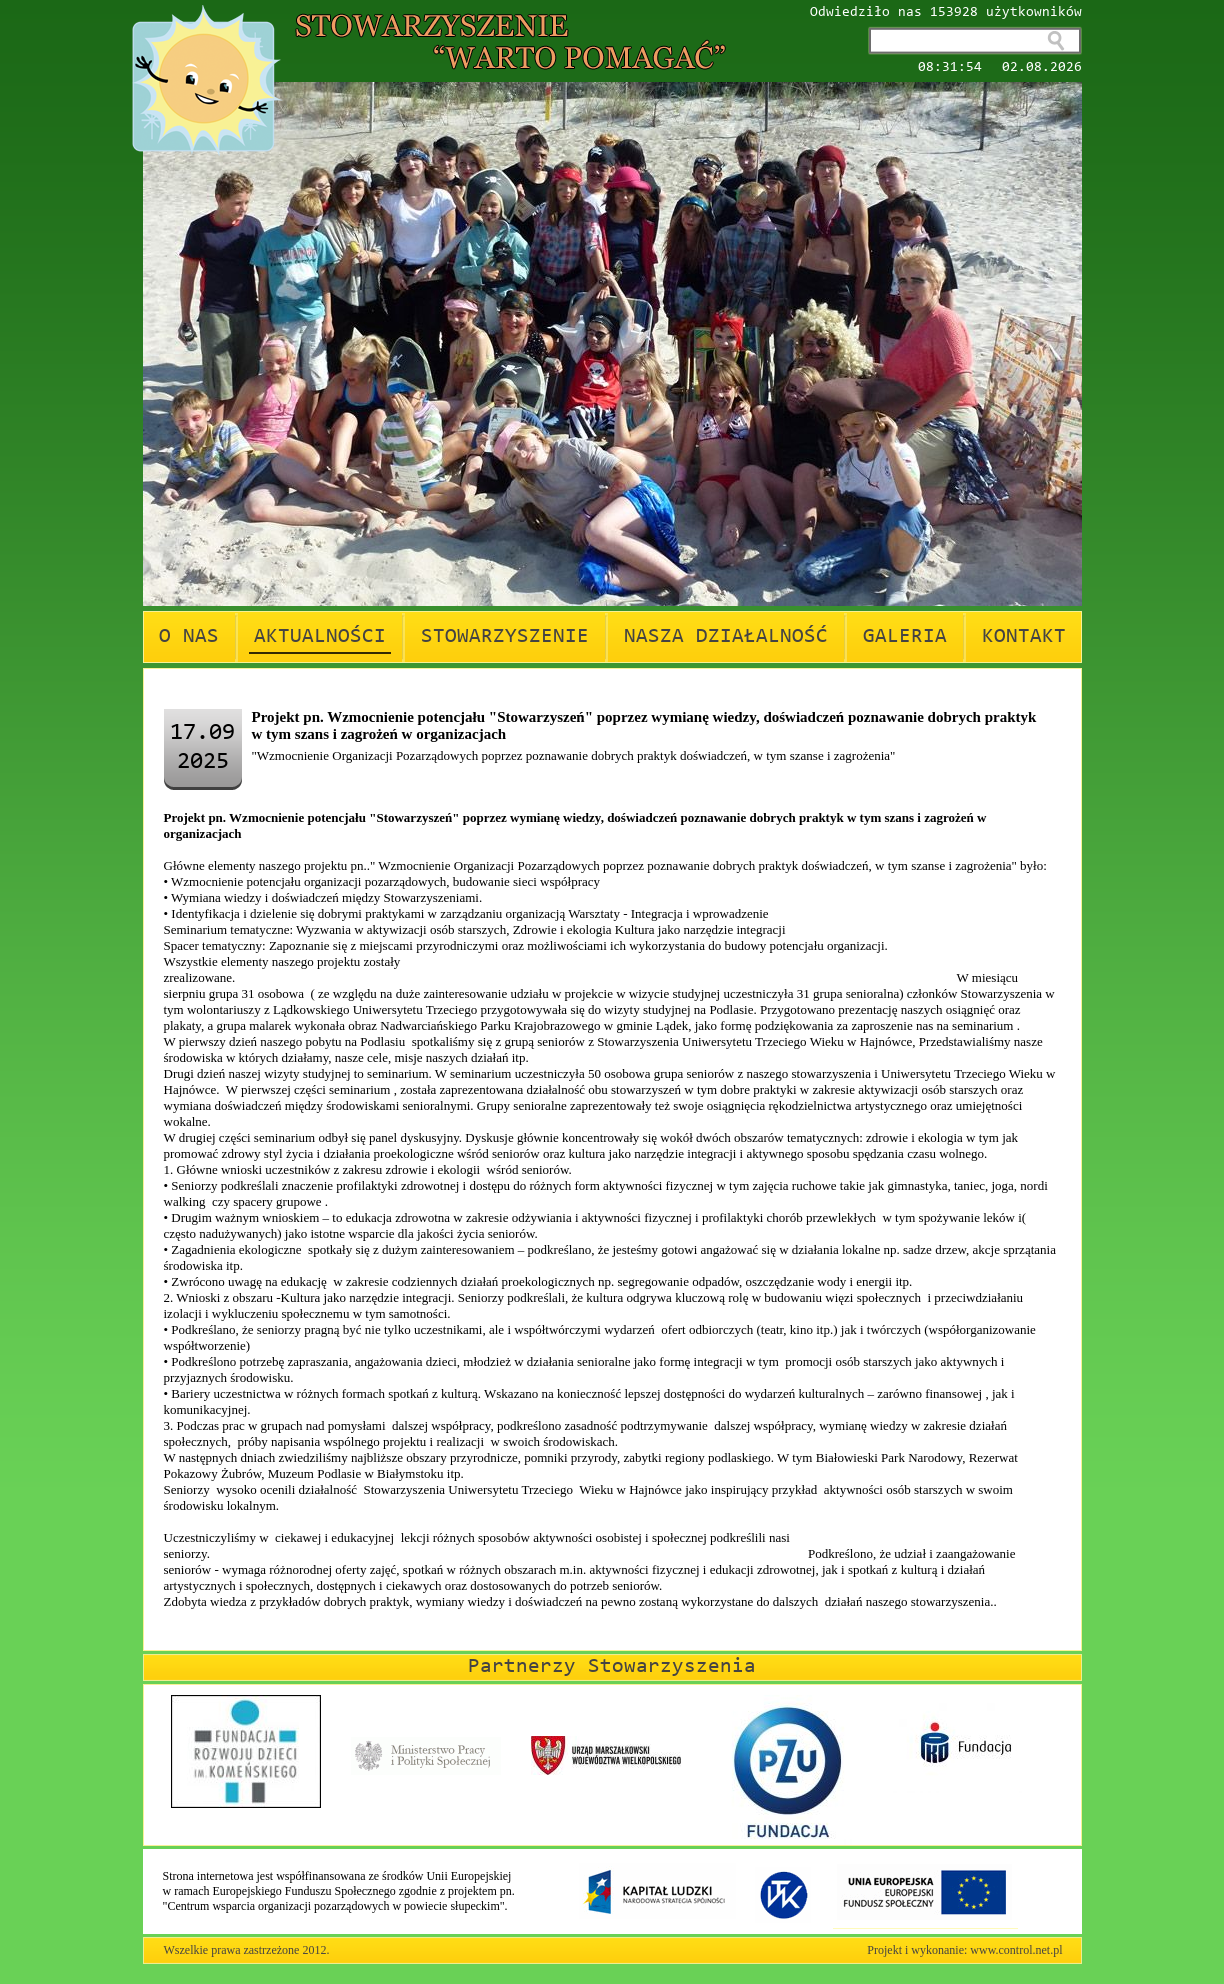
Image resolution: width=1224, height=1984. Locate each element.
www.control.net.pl (1016, 1950)
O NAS (189, 637)
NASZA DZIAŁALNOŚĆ (726, 637)
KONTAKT (1024, 637)
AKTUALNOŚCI (320, 637)
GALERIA (905, 637)
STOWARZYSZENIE (505, 637)
